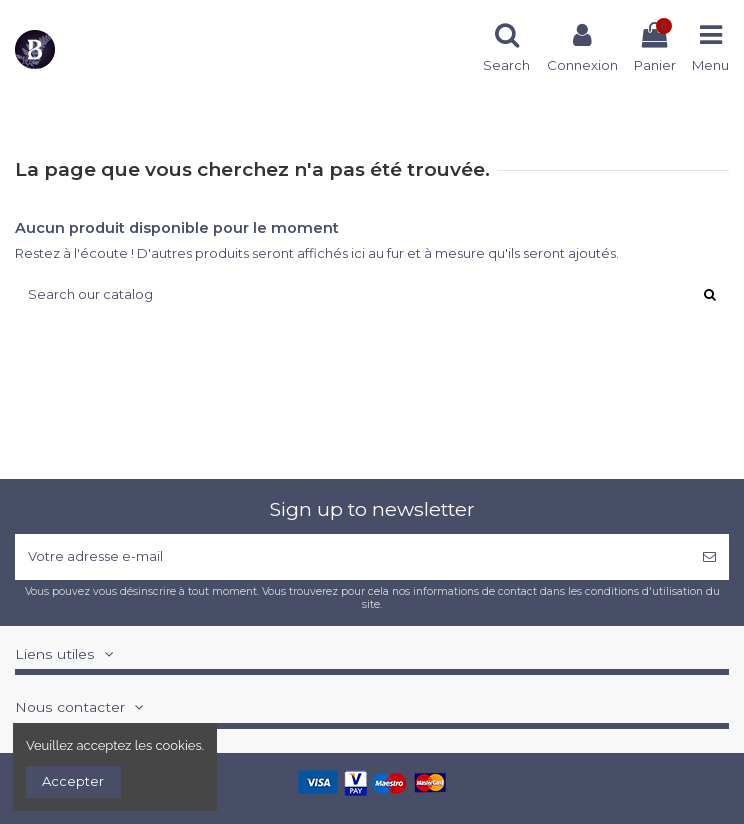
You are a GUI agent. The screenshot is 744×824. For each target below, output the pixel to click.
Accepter (73, 781)
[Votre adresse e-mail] (352, 557)
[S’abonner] (709, 557)
